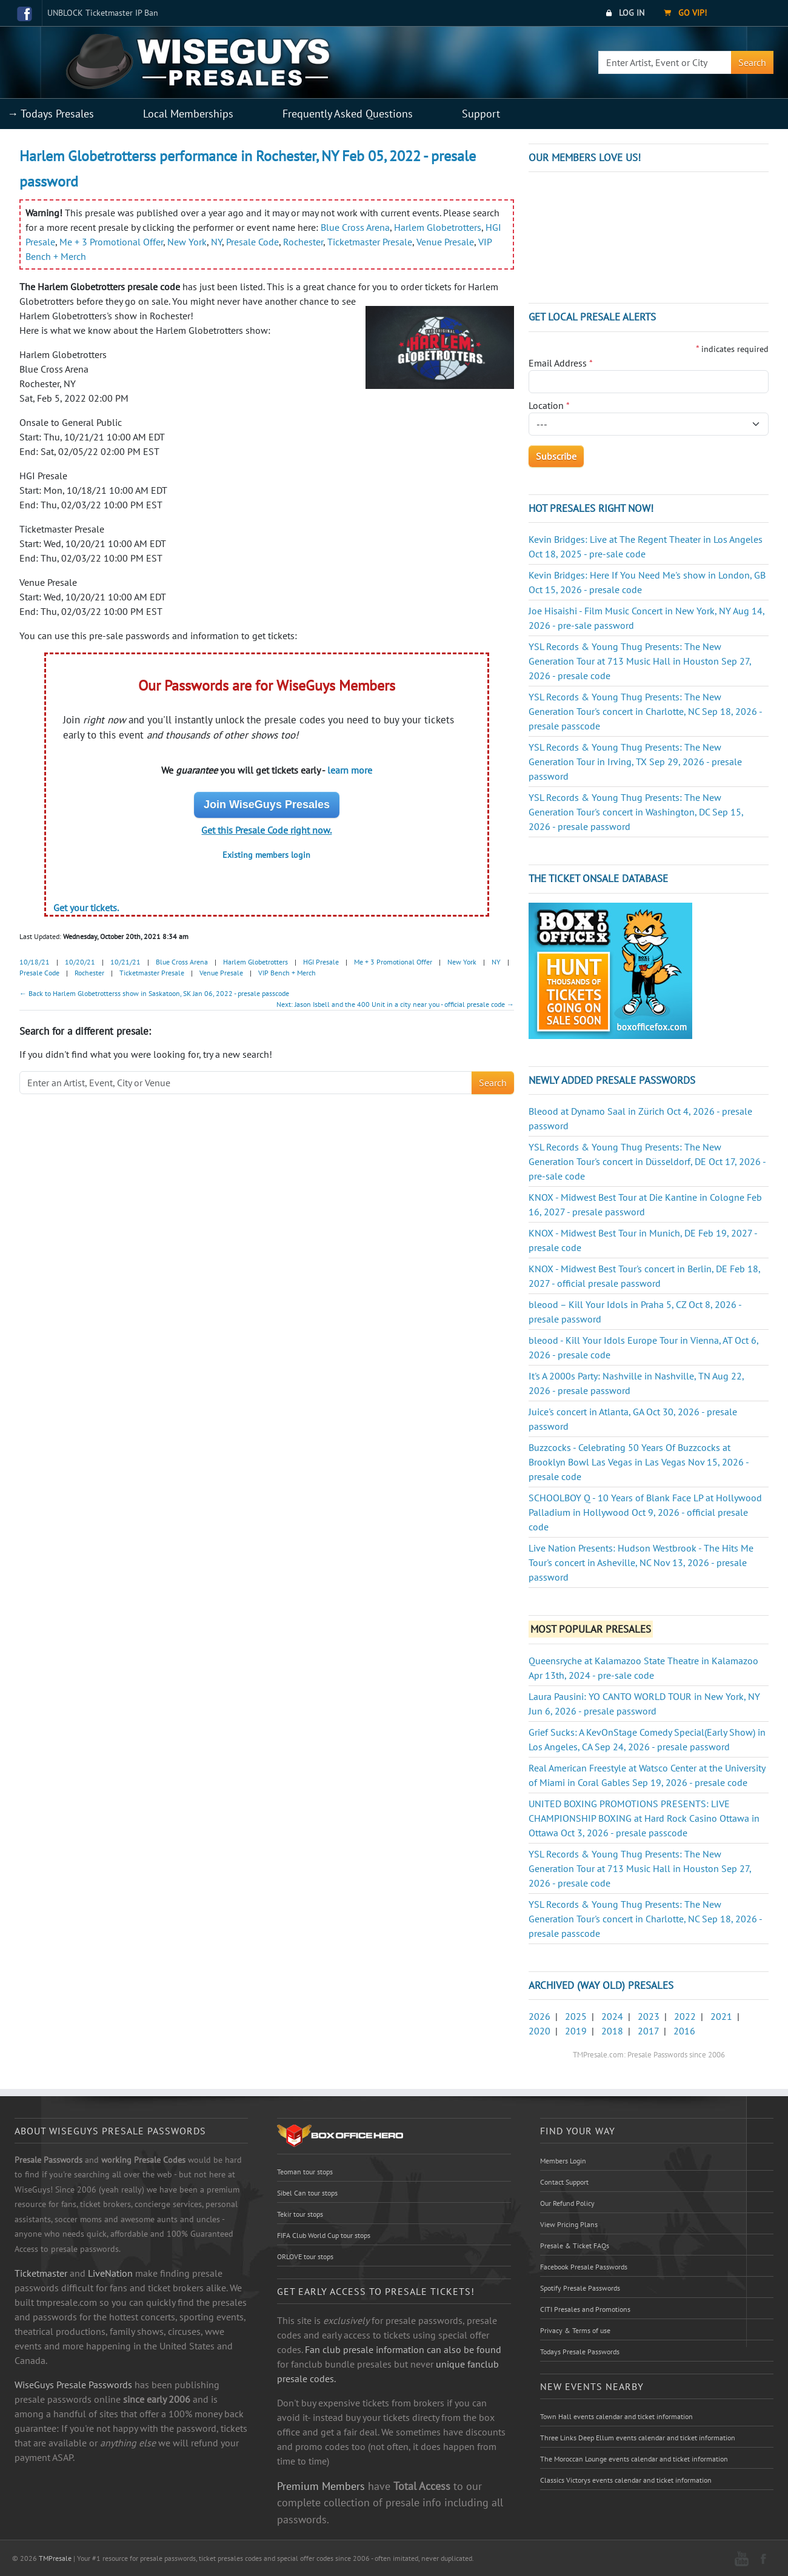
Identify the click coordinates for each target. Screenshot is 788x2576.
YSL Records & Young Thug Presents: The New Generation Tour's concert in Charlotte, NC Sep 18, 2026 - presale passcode (645, 711)
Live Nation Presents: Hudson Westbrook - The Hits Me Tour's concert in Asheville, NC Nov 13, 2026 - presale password (641, 1562)
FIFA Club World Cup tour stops (323, 2235)
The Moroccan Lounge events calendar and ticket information (634, 2458)
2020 (539, 2031)
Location (549, 405)
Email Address (561, 363)
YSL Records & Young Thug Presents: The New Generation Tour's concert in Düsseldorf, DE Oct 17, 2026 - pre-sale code (647, 1161)
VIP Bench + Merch (287, 972)
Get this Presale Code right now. (266, 830)
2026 (539, 2016)
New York (187, 242)
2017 (648, 2031)
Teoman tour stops (305, 2171)
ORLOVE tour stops (305, 2256)
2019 (576, 2031)
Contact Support (564, 2181)
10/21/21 (125, 961)
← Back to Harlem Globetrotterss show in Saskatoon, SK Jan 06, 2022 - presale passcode (154, 993)
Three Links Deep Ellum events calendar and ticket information (637, 2437)
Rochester (303, 242)
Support (481, 114)
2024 (612, 2016)
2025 (576, 2016)
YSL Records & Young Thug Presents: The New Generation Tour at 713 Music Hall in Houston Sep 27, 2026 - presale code (640, 661)
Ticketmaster (41, 2273)
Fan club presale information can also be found (403, 2349)
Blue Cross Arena (355, 227)
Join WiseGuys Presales (267, 804)
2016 (684, 2031)
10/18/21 (34, 961)
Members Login (563, 2160)
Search (752, 62)
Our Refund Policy (567, 2203)
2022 (685, 2016)
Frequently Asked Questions (347, 114)
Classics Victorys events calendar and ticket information (626, 2480)
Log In (625, 12)
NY (216, 242)
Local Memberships (188, 114)
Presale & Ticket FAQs (574, 2245)
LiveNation (110, 2273)
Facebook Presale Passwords (583, 2266)
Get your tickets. (86, 907)
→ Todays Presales (50, 114)
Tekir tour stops (300, 2214)
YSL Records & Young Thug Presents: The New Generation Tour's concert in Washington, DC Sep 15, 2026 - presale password (636, 811)
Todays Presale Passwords (579, 2351)
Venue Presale (445, 242)
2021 (721, 2016)
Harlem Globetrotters (437, 227)
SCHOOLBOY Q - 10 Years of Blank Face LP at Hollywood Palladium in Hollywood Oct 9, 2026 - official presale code (645, 1512)
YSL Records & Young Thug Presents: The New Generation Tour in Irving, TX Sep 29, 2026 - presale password (635, 761)
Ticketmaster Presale (369, 242)
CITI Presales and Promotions (585, 2309)
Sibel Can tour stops (307, 2192)
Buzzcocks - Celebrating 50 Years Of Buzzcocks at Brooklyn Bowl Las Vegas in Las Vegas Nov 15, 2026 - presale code (639, 1461)
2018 (612, 2031)
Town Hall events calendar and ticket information (616, 2416)
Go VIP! (685, 12)
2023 (648, 2016)
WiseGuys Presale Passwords (73, 2384)
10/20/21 (80, 961)
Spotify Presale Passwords (580, 2287)
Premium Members (321, 2485)
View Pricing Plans (569, 2224)
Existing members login (266, 854)
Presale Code (252, 242)
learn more (349, 770)
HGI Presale (321, 961)
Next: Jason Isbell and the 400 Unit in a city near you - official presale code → (395, 1004)
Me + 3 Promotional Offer (111, 242)
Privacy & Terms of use (575, 2330)
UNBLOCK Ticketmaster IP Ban (102, 12)
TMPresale (55, 2558)
